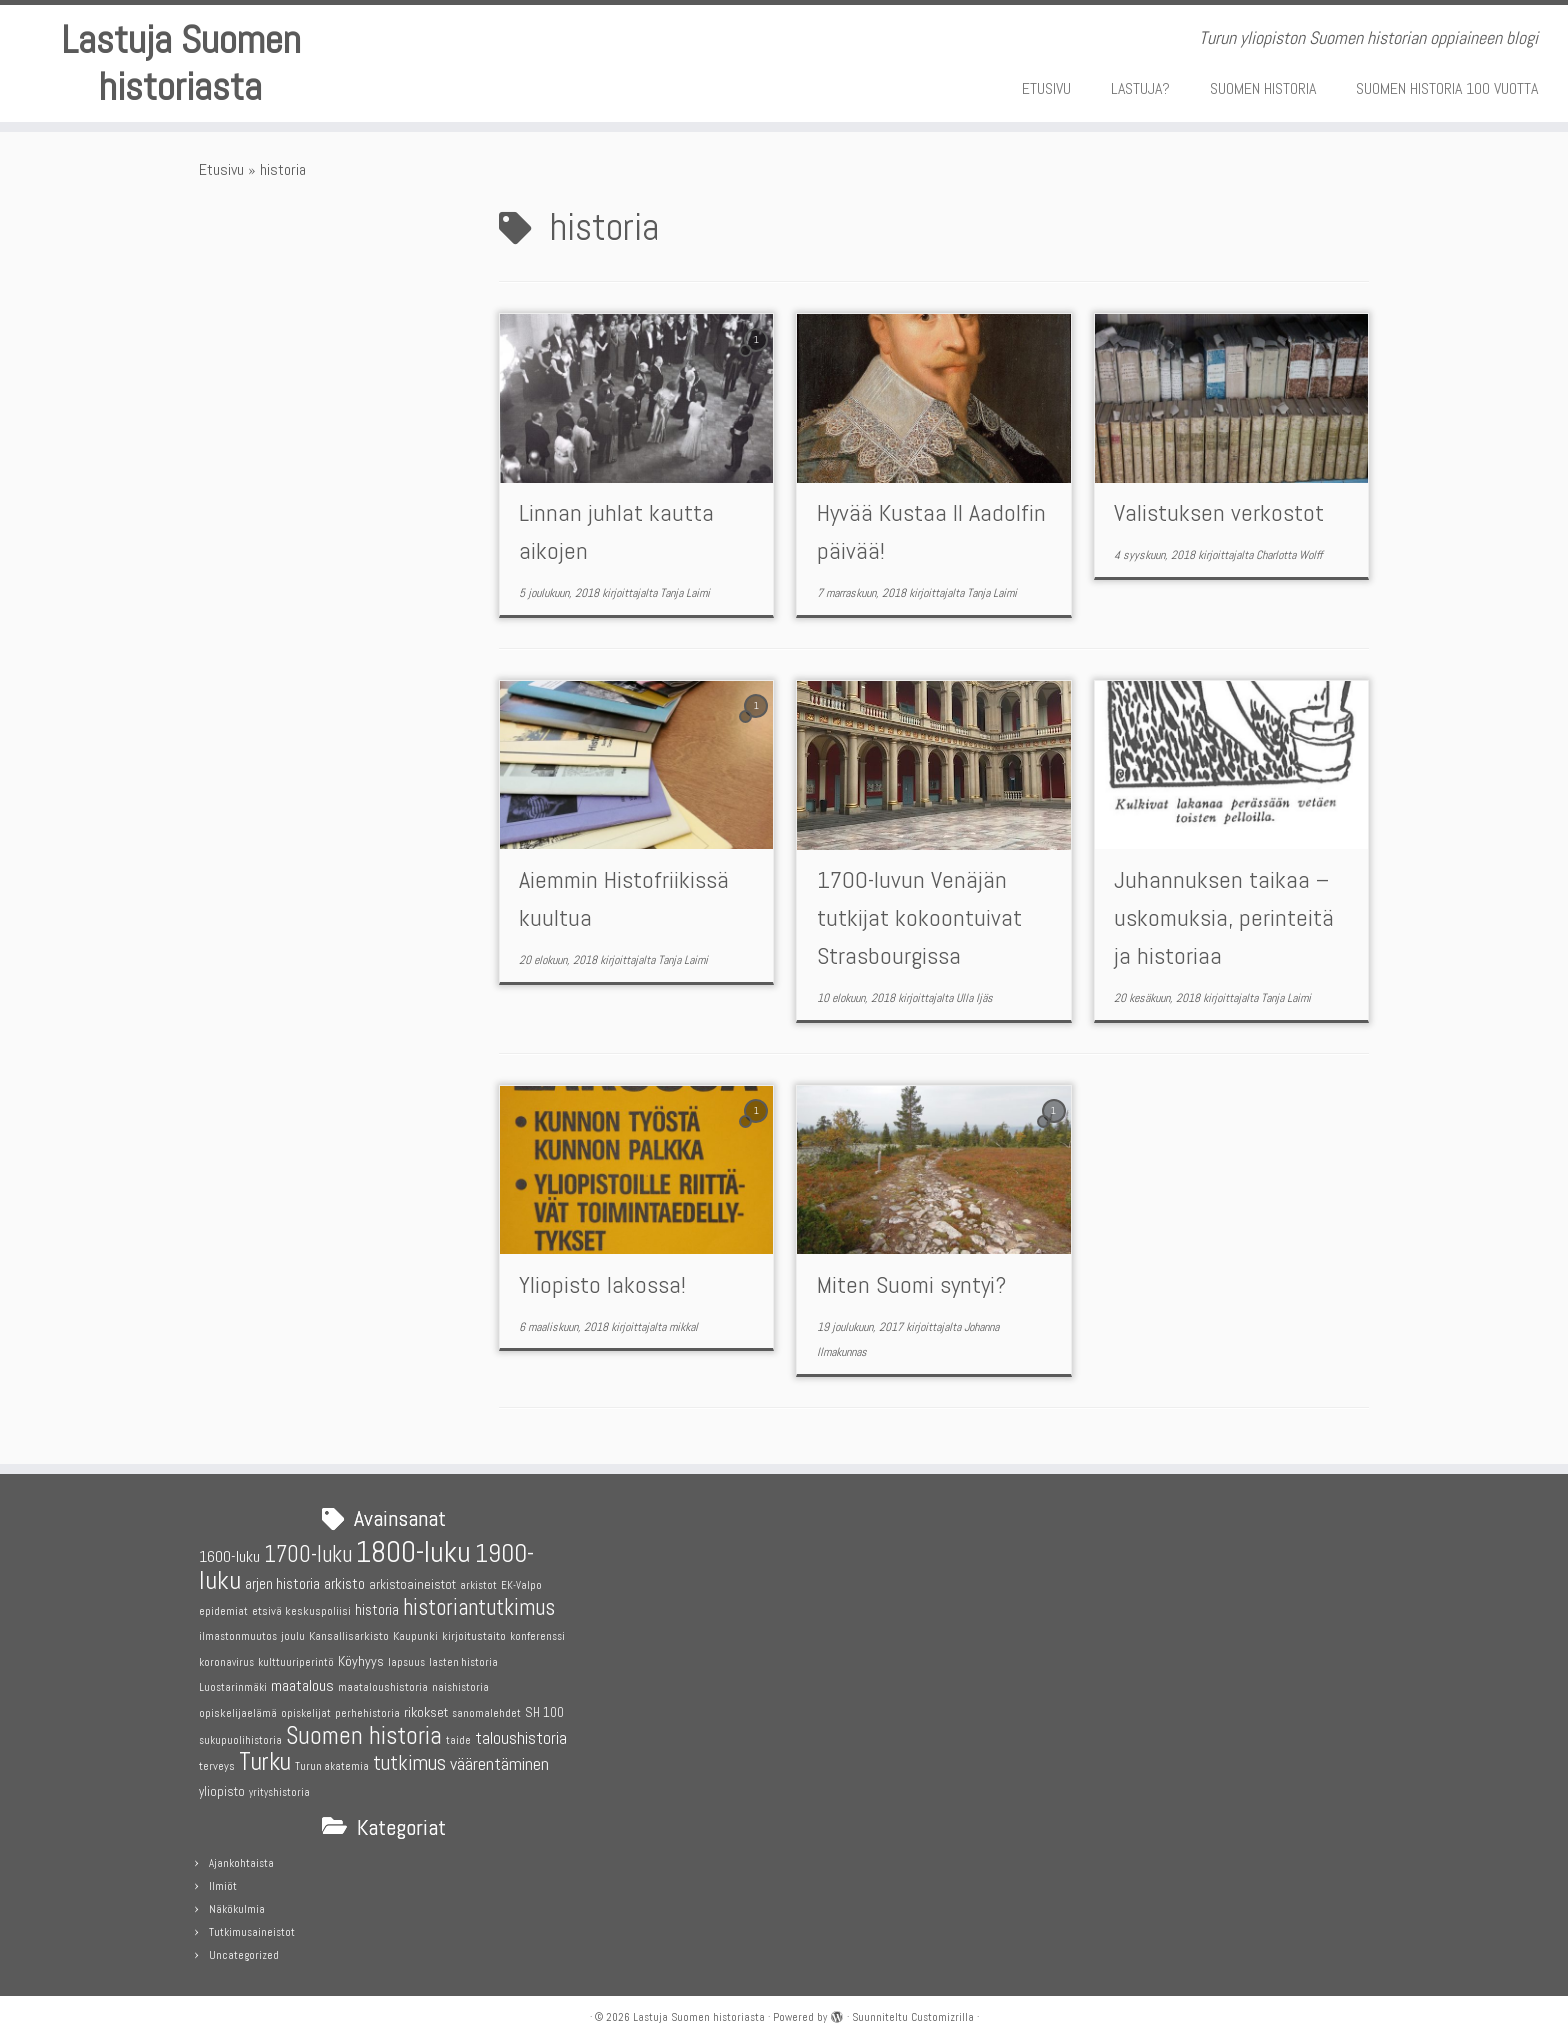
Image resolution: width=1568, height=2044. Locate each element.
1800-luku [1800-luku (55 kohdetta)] (413, 1548)
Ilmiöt (223, 1882)
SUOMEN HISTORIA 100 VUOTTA (1447, 88)
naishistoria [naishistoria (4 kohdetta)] (460, 1683)
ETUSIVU (1046, 88)
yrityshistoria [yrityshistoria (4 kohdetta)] (279, 1787)
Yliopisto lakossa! (602, 1285)
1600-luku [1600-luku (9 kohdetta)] (229, 1552)
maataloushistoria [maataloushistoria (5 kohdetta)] (383, 1683)
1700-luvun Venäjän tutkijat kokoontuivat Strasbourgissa (919, 918)
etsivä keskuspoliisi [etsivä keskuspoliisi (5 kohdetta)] (301, 1606)
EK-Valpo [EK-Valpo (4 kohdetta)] (521, 1581)
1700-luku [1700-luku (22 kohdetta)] (308, 1550)
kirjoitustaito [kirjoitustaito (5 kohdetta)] (474, 1632)
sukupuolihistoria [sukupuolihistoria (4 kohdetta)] (240, 1735)
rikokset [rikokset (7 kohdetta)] (426, 1708)
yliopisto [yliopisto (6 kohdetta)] (222, 1786)
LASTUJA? (1140, 88)
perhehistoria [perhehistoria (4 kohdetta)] (367, 1709)
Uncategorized (244, 1951)
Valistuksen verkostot (1219, 514)
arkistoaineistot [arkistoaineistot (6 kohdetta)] (412, 1580)
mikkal (683, 1328)
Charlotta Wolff (1289, 557)
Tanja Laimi (685, 595)
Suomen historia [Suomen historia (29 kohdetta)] (364, 1730)
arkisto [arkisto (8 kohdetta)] (344, 1579)
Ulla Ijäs (974, 999)
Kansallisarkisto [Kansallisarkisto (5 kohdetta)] (349, 1632)
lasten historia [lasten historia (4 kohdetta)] (463, 1657)
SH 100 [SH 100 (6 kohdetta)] (544, 1708)
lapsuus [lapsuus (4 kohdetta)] (406, 1657)
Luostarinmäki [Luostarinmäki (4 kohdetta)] (233, 1683)
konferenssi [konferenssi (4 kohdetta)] (537, 1632)
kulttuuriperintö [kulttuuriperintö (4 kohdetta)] (296, 1657)
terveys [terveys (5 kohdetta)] (217, 1762)
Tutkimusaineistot (252, 1928)
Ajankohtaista (241, 1859)
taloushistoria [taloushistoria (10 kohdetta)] (521, 1733)
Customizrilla (942, 2013)
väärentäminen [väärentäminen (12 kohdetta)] (499, 1759)
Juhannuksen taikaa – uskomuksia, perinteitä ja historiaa (1224, 918)
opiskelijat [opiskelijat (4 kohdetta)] (306, 1709)
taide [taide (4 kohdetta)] (458, 1735)
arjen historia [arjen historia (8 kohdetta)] (282, 1579)
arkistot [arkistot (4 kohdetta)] (478, 1581)
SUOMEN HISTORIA (1263, 88)
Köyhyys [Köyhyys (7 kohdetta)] (361, 1656)
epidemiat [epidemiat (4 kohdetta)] (223, 1606)
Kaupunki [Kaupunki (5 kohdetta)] (415, 1632)
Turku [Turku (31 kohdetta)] (265, 1757)
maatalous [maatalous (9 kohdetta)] (302, 1681)
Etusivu (221, 170)
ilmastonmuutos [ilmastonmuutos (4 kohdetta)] (238, 1632)
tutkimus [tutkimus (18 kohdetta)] (409, 1758)
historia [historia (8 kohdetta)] (377, 1604)
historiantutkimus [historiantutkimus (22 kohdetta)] (479, 1602)
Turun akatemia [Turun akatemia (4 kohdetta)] (332, 1762)
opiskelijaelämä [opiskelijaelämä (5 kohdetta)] (238, 1709)
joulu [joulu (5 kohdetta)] (293, 1632)
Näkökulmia (237, 1905)
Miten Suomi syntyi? (911, 1285)
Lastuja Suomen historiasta (181, 64)
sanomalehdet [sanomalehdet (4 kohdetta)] (486, 1709)
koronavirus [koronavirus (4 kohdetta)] (226, 1657)
